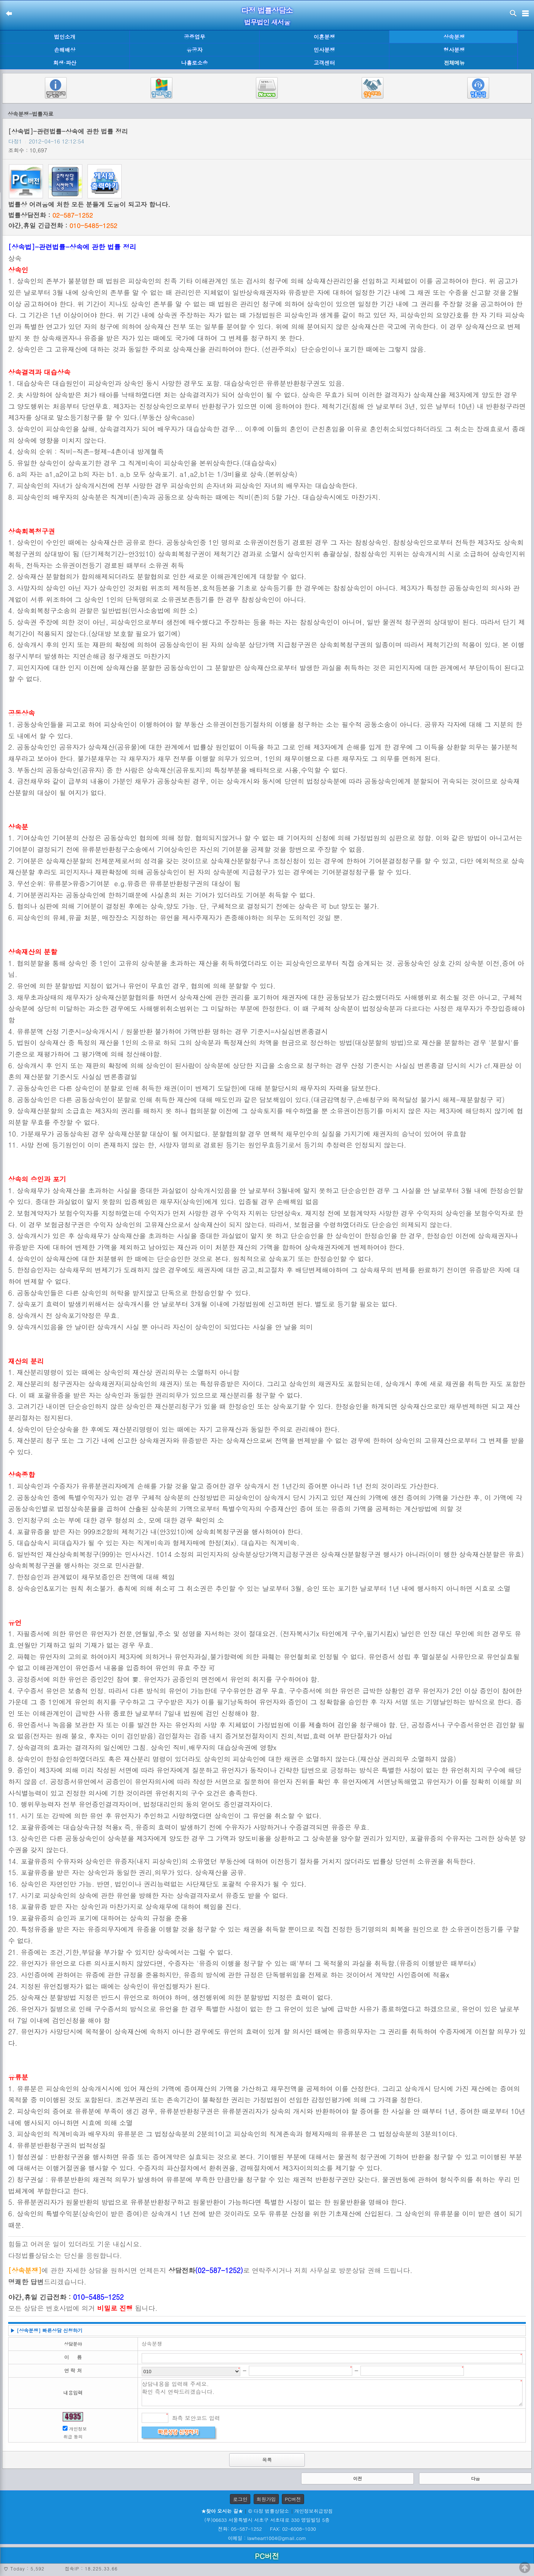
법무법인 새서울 (267, 22)
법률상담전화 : (50, 215)
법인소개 (65, 36)
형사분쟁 (454, 49)
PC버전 (293, 2499)
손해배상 (65, 49)
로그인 (240, 2499)
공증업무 (194, 36)
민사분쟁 (324, 49)
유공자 (194, 49)
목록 (267, 2459)
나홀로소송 (194, 62)
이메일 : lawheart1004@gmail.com (267, 2538)
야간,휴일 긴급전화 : (62, 225)
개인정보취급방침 (313, 2510)
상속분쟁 (454, 36)
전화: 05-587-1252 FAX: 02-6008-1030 (267, 2528)
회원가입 (266, 2499)
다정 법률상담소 (267, 10)
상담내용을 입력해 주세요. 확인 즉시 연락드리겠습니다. (332, 2392)
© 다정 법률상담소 (268, 2510)
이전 (357, 2478)
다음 (475, 2478)
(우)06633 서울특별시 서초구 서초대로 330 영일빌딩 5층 (267, 2519)
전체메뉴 (454, 63)
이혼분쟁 (324, 36)
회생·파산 (64, 62)
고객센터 (324, 62)
